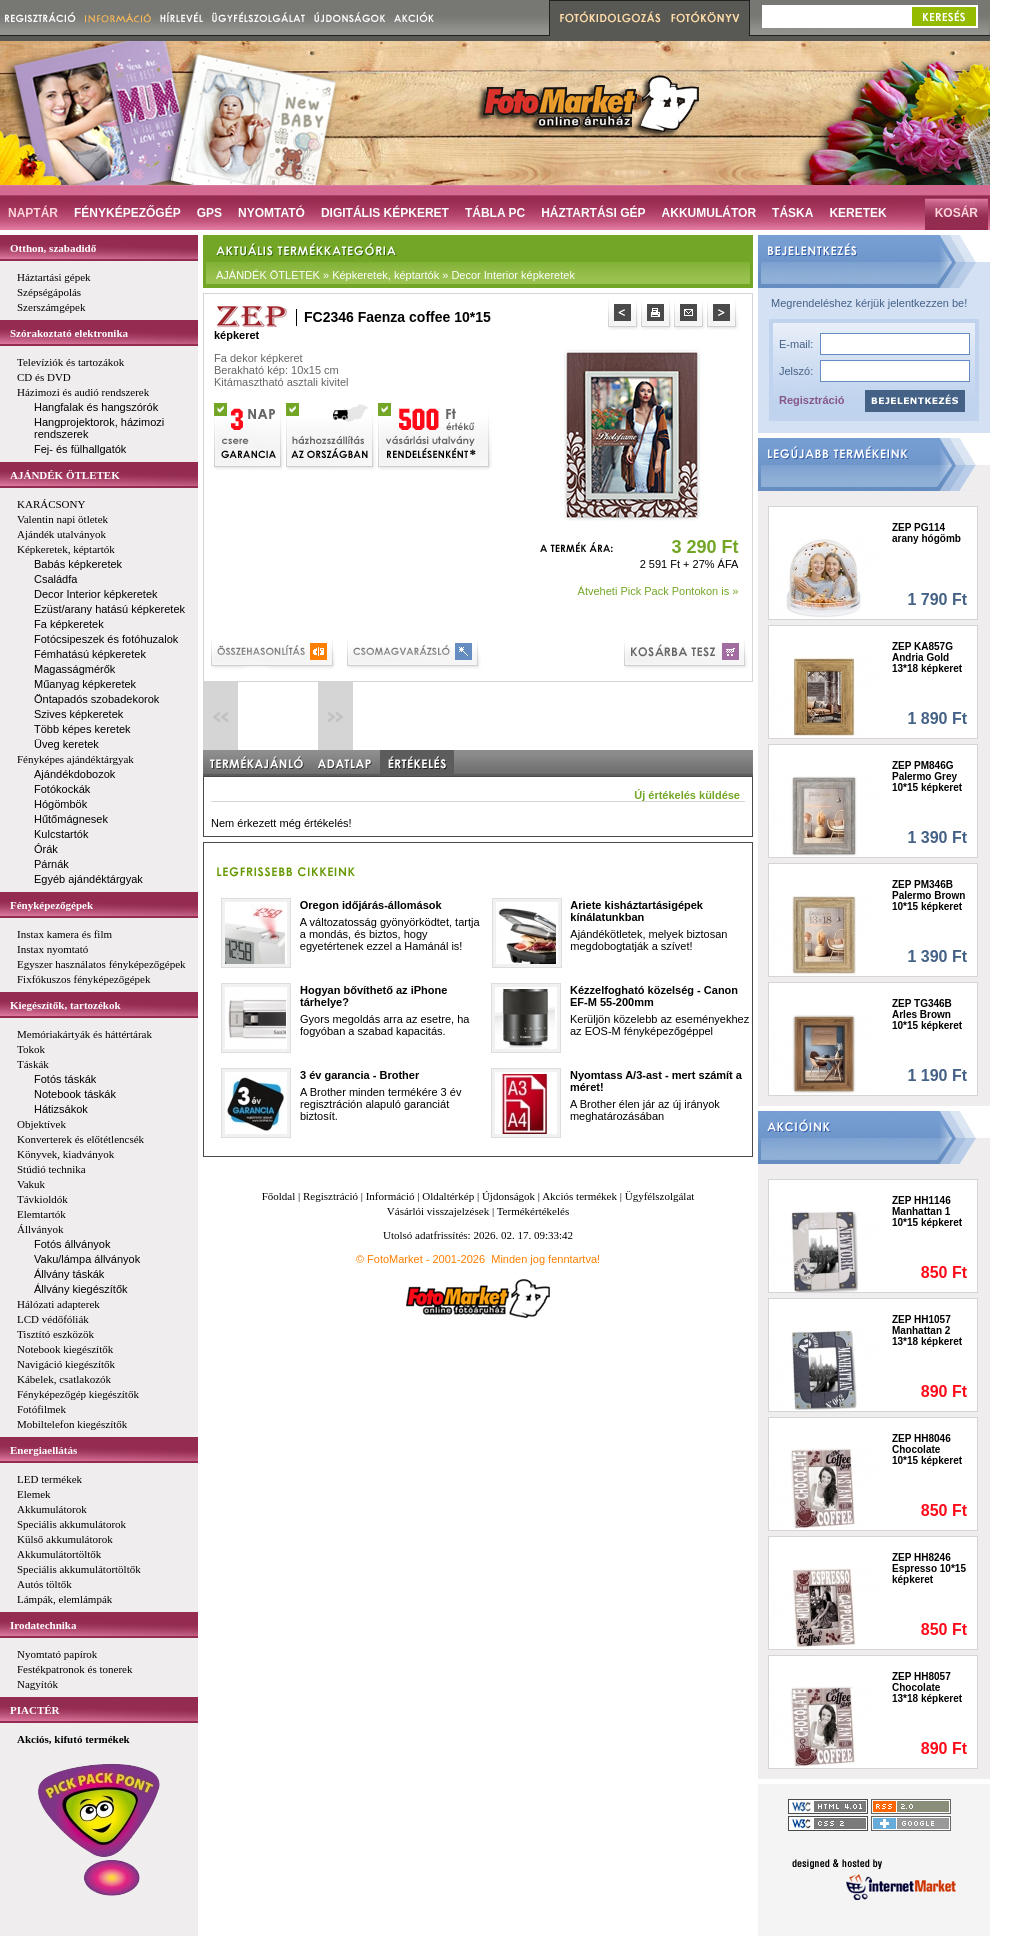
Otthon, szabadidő (53, 248)
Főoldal (279, 1196)
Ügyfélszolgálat (660, 1196)
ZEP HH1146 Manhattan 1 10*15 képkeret (927, 1211)
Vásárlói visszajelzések (438, 1211)
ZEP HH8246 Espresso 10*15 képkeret (929, 1568)
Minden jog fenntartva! (545, 1259)
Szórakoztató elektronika (69, 333)
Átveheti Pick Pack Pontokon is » (658, 591)
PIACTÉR (35, 1710)
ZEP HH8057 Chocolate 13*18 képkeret (927, 1687)
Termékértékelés (533, 1211)
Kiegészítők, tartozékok (65, 1005)
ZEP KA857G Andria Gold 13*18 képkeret (927, 657)
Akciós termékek (579, 1196)
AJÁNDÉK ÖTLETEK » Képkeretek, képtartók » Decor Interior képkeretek (395, 275)
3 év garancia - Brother (359, 1075)
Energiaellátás (43, 1450)
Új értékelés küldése (687, 795)
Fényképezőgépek (51, 905)
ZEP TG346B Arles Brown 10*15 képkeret (927, 1014)
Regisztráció (811, 400)
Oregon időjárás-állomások (371, 905)
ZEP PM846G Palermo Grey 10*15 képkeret (927, 776)
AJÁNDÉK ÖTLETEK (65, 475)
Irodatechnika (43, 1625)
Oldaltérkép (448, 1196)
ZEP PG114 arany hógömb (926, 533)
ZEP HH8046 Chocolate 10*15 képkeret (927, 1449)
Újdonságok (508, 1196)
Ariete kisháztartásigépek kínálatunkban (636, 911)
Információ (390, 1196)
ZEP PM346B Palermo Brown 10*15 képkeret (928, 895)
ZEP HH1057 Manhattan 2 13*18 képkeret (927, 1330)
